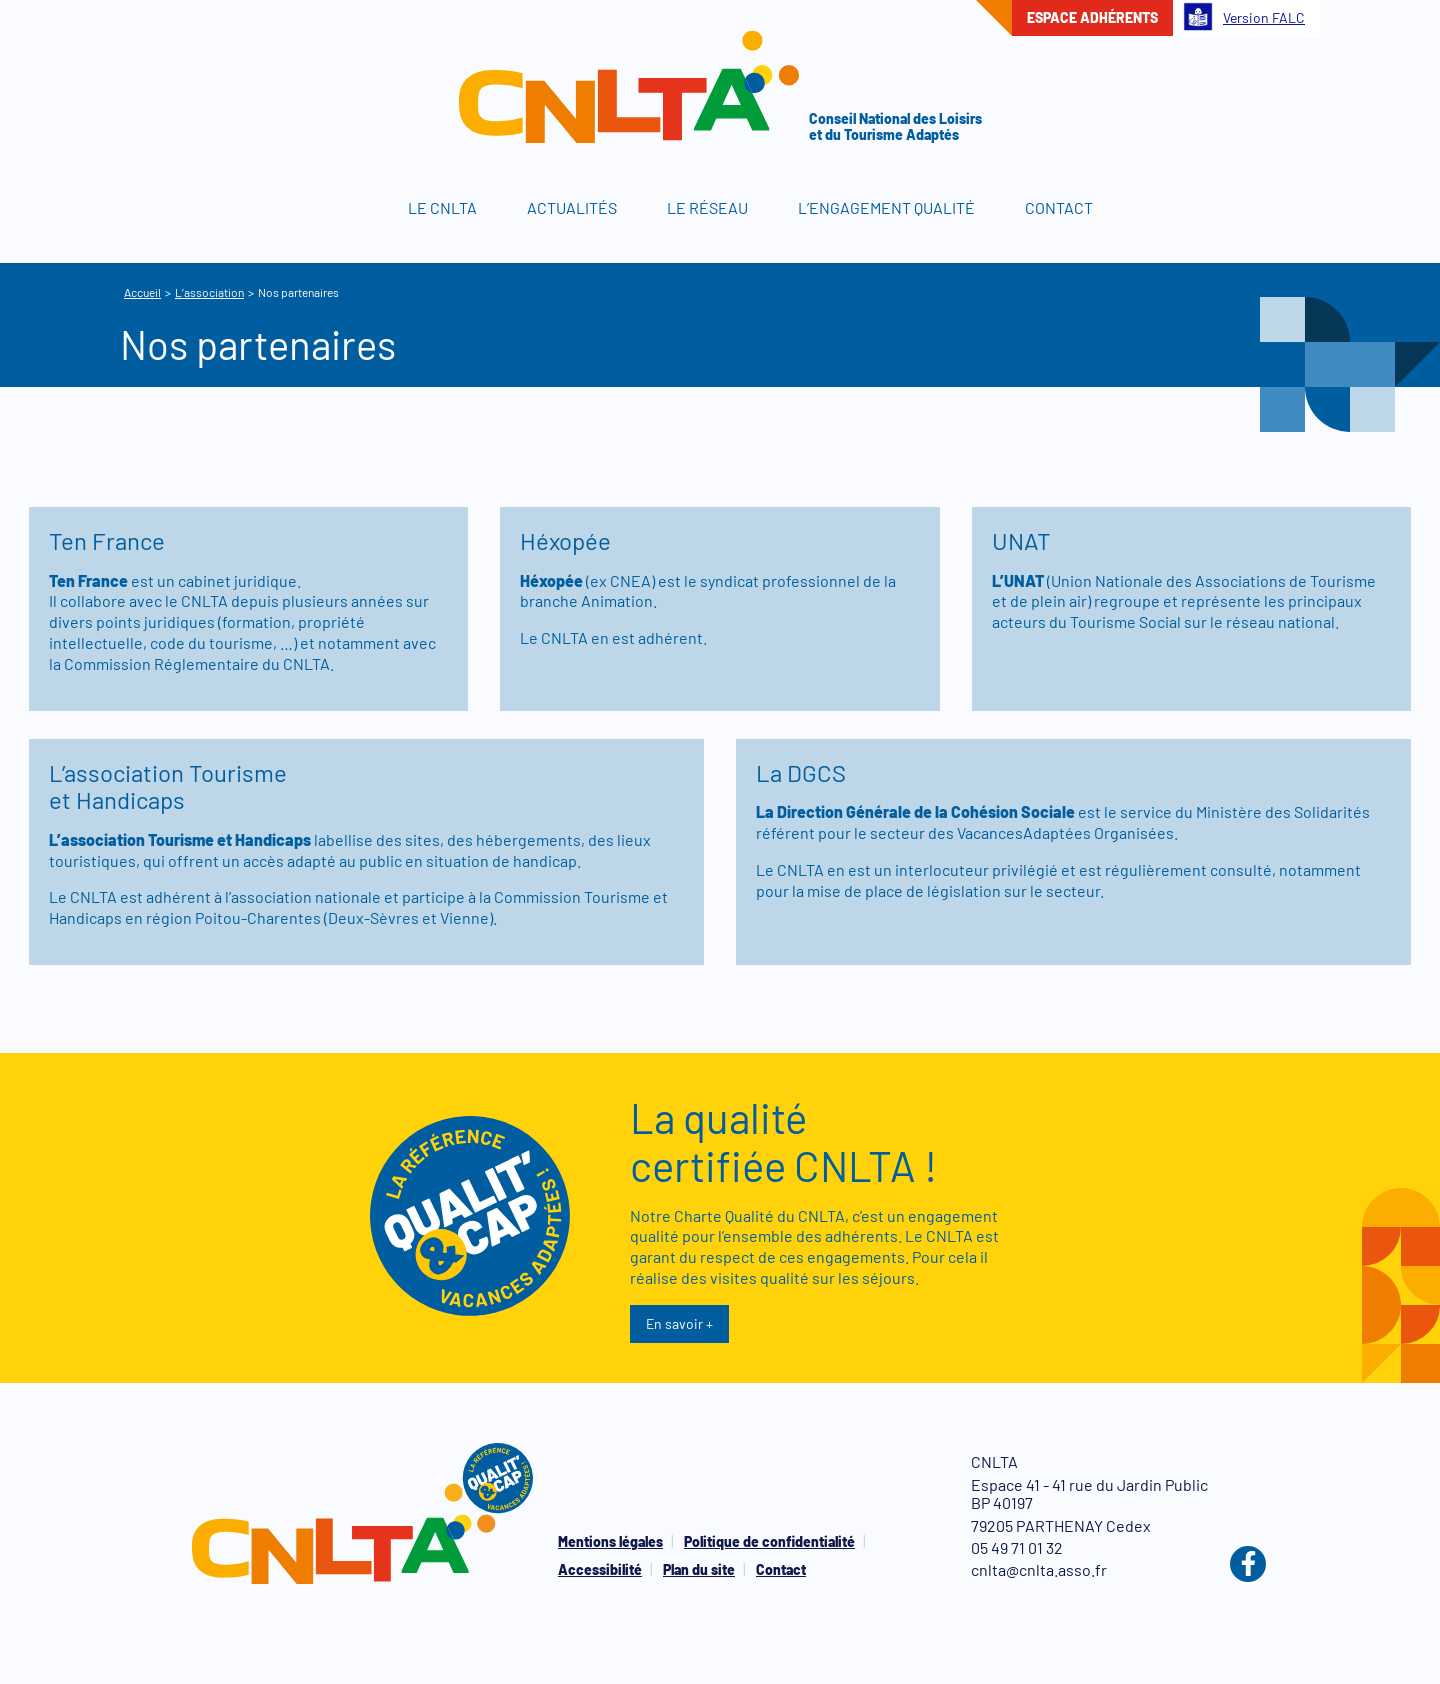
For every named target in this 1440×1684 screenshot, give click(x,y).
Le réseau (707, 207)
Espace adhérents (1092, 17)
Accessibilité (600, 1569)
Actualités (572, 207)
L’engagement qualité (886, 207)
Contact (1059, 207)
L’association (209, 292)
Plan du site (699, 1569)
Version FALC (1244, 16)
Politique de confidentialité (769, 1541)
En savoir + (679, 1323)
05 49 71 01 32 (1017, 1547)
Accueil (350, 208)
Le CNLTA (442, 207)
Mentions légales (610, 1541)
